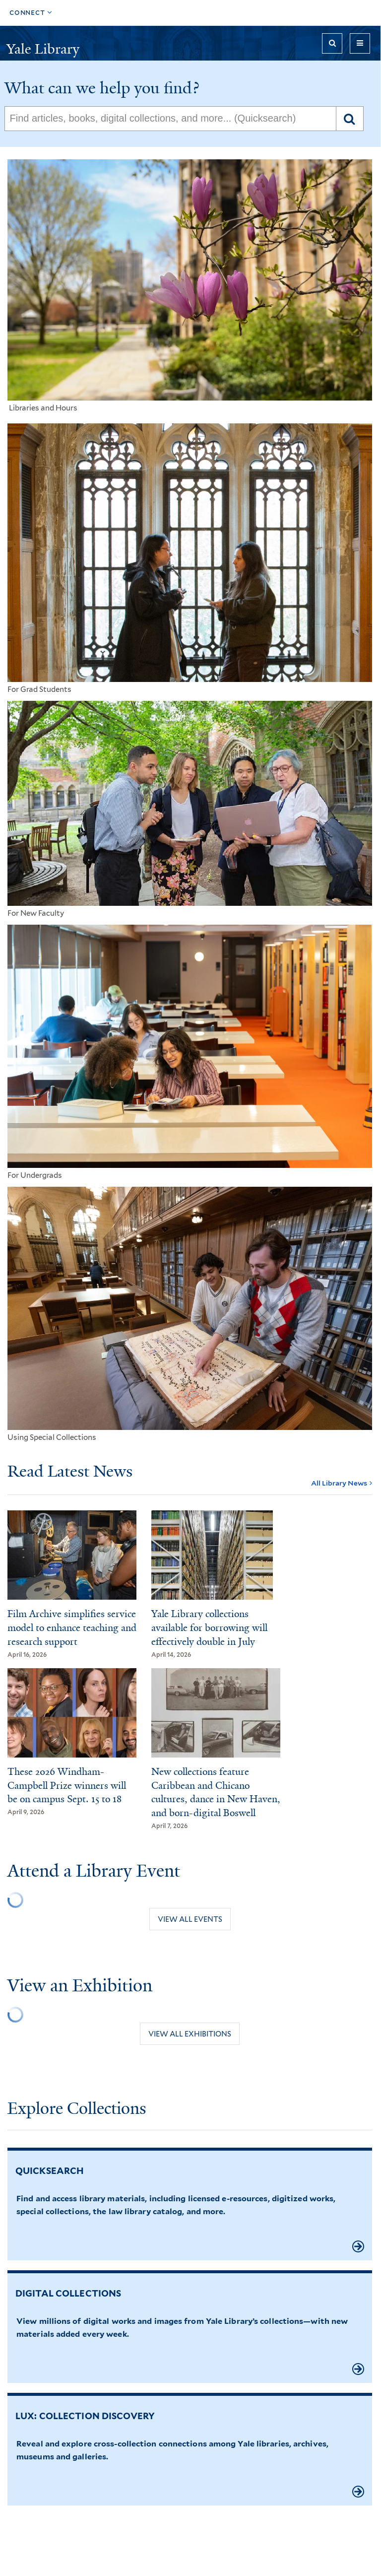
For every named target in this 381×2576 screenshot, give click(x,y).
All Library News (339, 1483)
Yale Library (42, 49)
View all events (190, 1919)
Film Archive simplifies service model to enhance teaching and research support (71, 1628)
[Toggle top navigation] (31, 13)
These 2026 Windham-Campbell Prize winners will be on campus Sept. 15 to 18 (66, 1785)
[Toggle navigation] (360, 43)
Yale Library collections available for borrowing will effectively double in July (209, 1628)
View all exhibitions (189, 2034)
